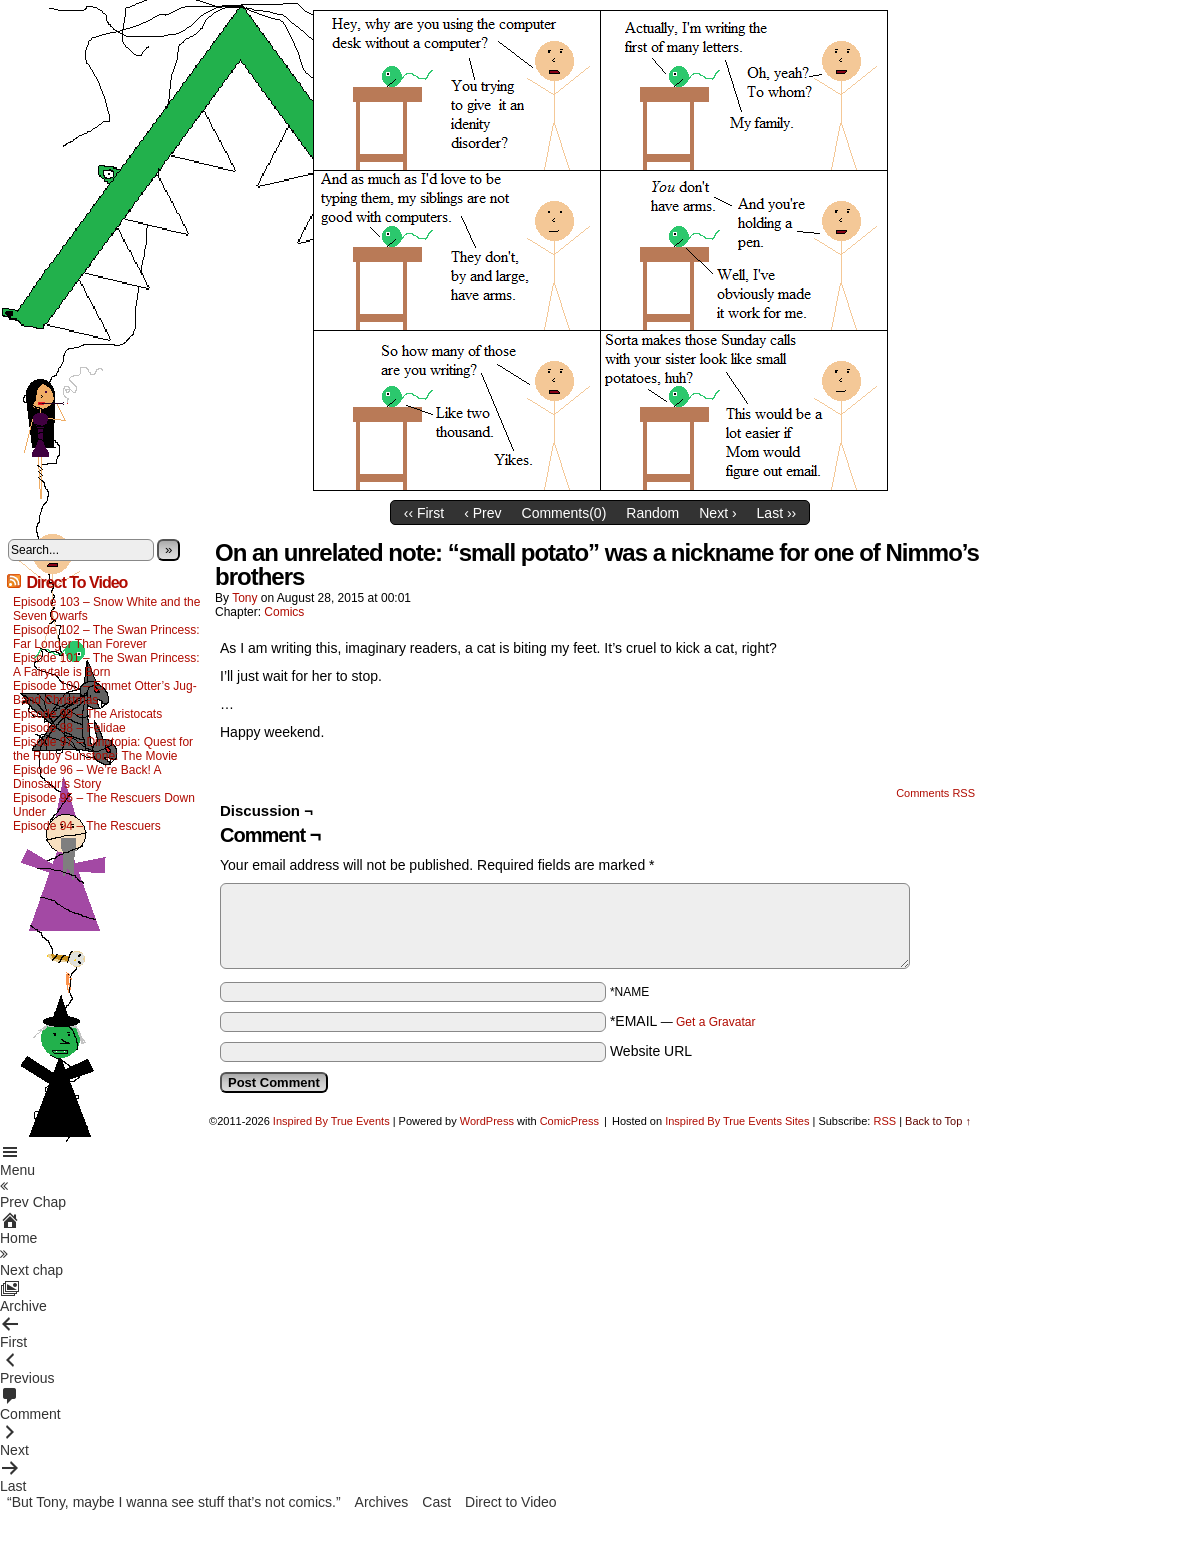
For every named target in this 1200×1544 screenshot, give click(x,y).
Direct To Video (76, 582)
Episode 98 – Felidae (69, 728)
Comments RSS (935, 793)
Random (652, 513)
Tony (244, 598)
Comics (284, 612)
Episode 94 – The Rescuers (87, 826)
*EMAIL (683, 1021)
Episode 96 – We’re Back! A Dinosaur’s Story (87, 777)
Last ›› (777, 513)
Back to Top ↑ (938, 1121)
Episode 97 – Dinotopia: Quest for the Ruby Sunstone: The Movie (103, 749)
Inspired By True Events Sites (737, 1121)
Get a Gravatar (715, 1022)
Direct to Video (511, 1502)
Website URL (651, 1051)
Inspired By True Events (331, 1121)
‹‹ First (424, 513)
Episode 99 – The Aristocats (87, 714)
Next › (717, 513)
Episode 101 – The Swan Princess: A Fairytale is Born (106, 665)
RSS (884, 1121)
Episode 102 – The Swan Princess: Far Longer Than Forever (106, 637)
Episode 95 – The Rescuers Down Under (104, 805)
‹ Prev (482, 513)
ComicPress (569, 1121)
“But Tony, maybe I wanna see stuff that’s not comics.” (174, 1502)
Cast (436, 1502)
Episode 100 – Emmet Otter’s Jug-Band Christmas (105, 693)
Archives (382, 1502)
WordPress (487, 1121)
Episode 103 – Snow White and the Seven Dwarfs (106, 609)
